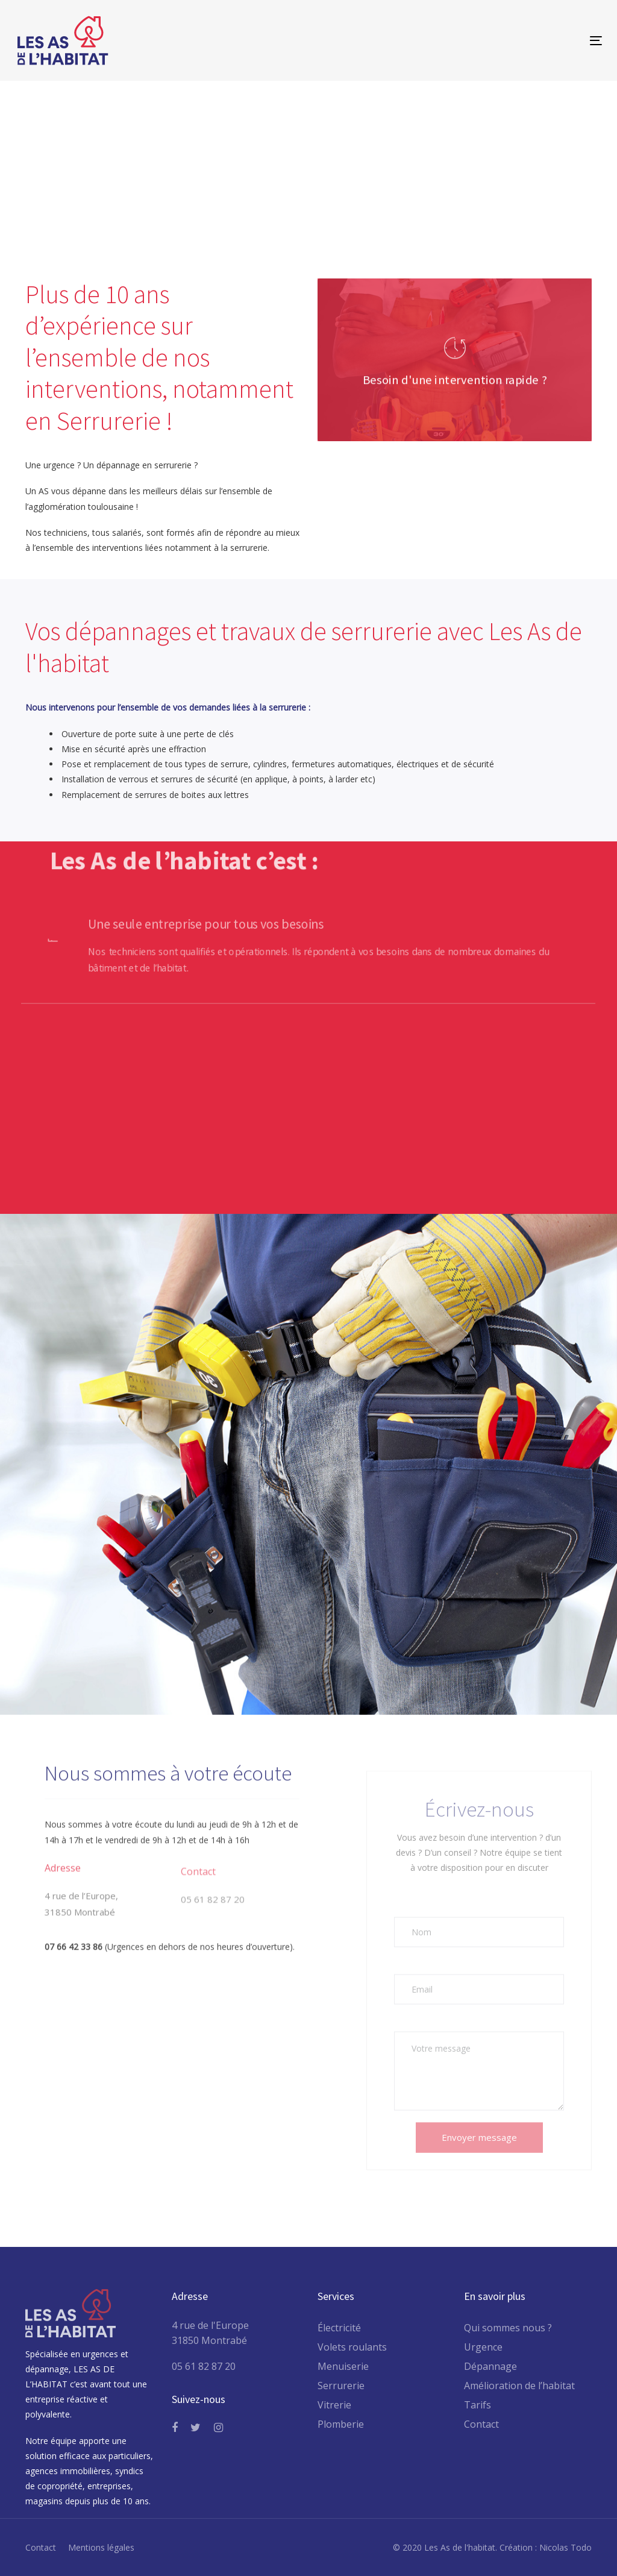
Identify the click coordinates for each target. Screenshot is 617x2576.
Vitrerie (334, 2404)
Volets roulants (352, 2347)
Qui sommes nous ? (508, 2327)
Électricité (339, 2327)
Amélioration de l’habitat (519, 2385)
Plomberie (341, 2424)
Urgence (483, 2347)
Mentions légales (101, 2547)
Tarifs (477, 2404)
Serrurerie (341, 2385)
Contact (481, 2424)
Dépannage (490, 2366)
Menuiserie (343, 2366)
